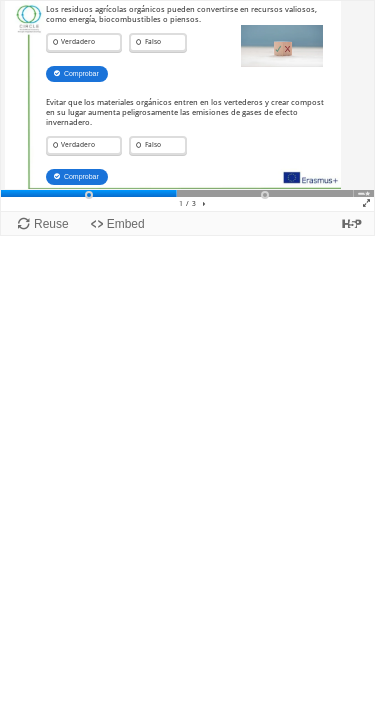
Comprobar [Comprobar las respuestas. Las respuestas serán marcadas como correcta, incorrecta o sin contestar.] (81, 73)
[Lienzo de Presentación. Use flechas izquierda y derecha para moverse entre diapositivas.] (187, 106)
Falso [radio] (153, 41)
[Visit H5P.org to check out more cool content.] (352, 223)
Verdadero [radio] (78, 41)
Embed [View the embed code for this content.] (126, 224)
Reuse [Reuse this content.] (51, 224)
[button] (204, 204)
